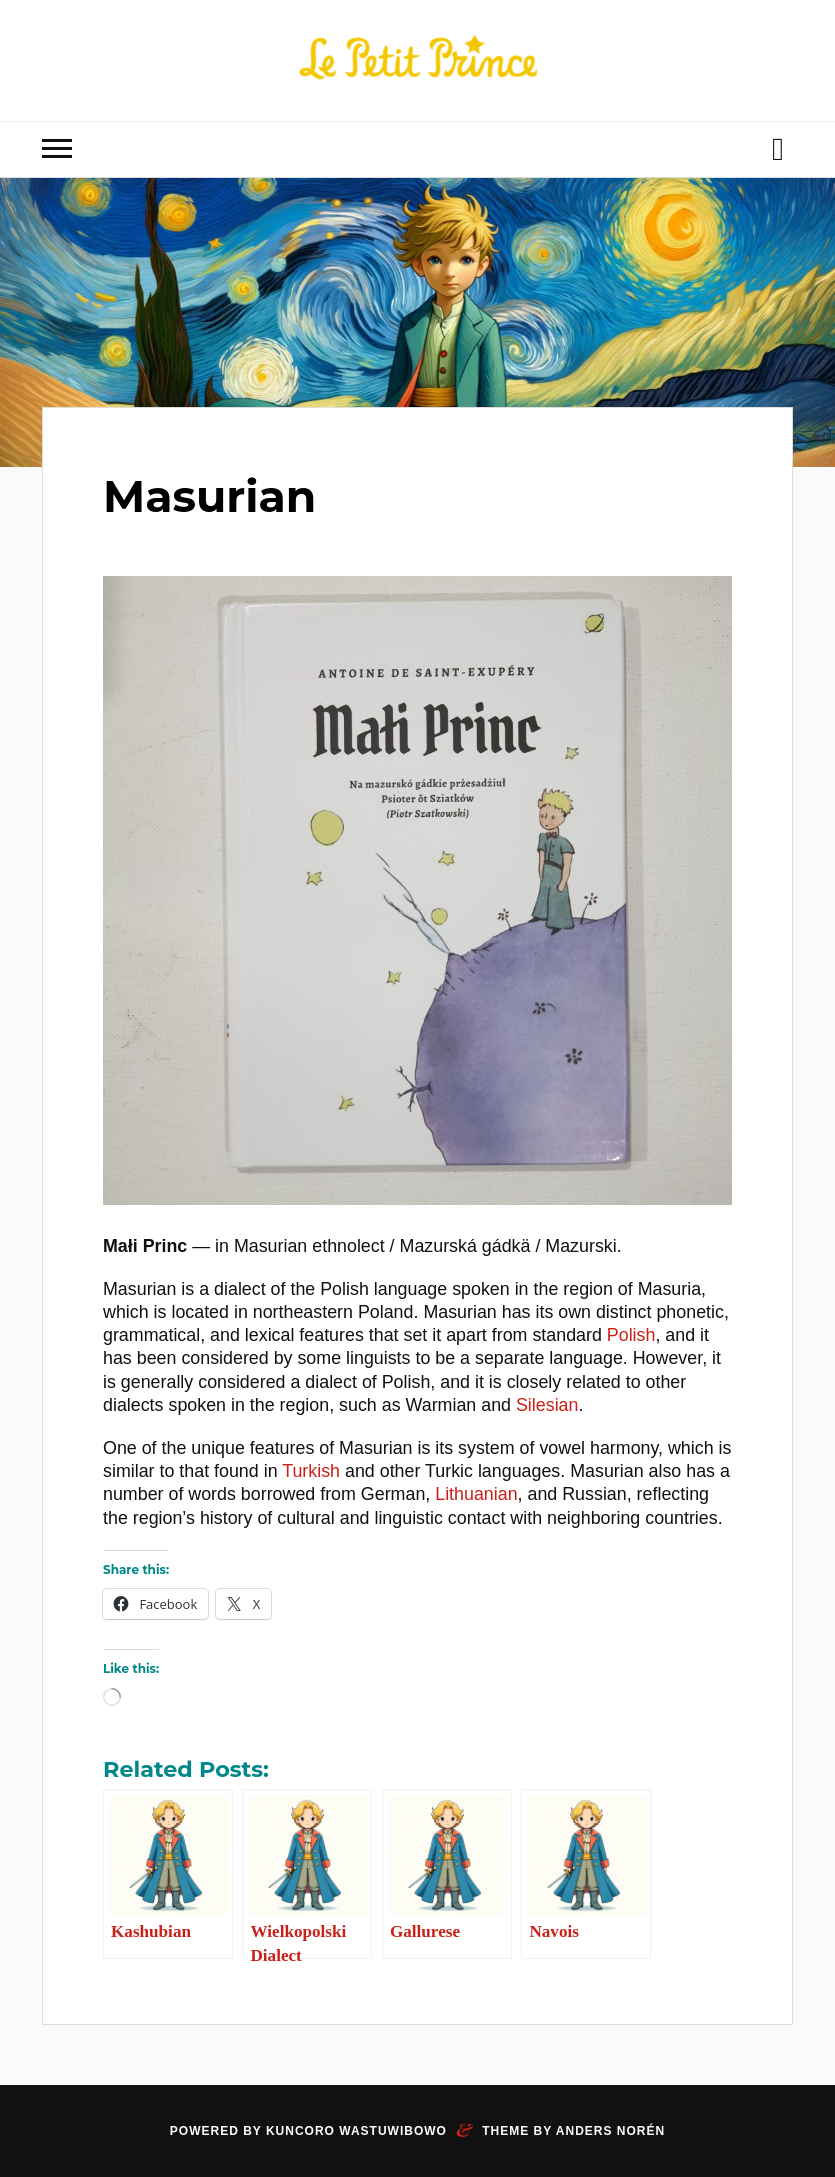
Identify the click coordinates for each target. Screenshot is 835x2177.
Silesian (547, 1405)
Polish (631, 1335)
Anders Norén (610, 2131)
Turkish (311, 1471)
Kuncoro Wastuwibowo (356, 2131)
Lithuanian (476, 1494)
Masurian (209, 496)
